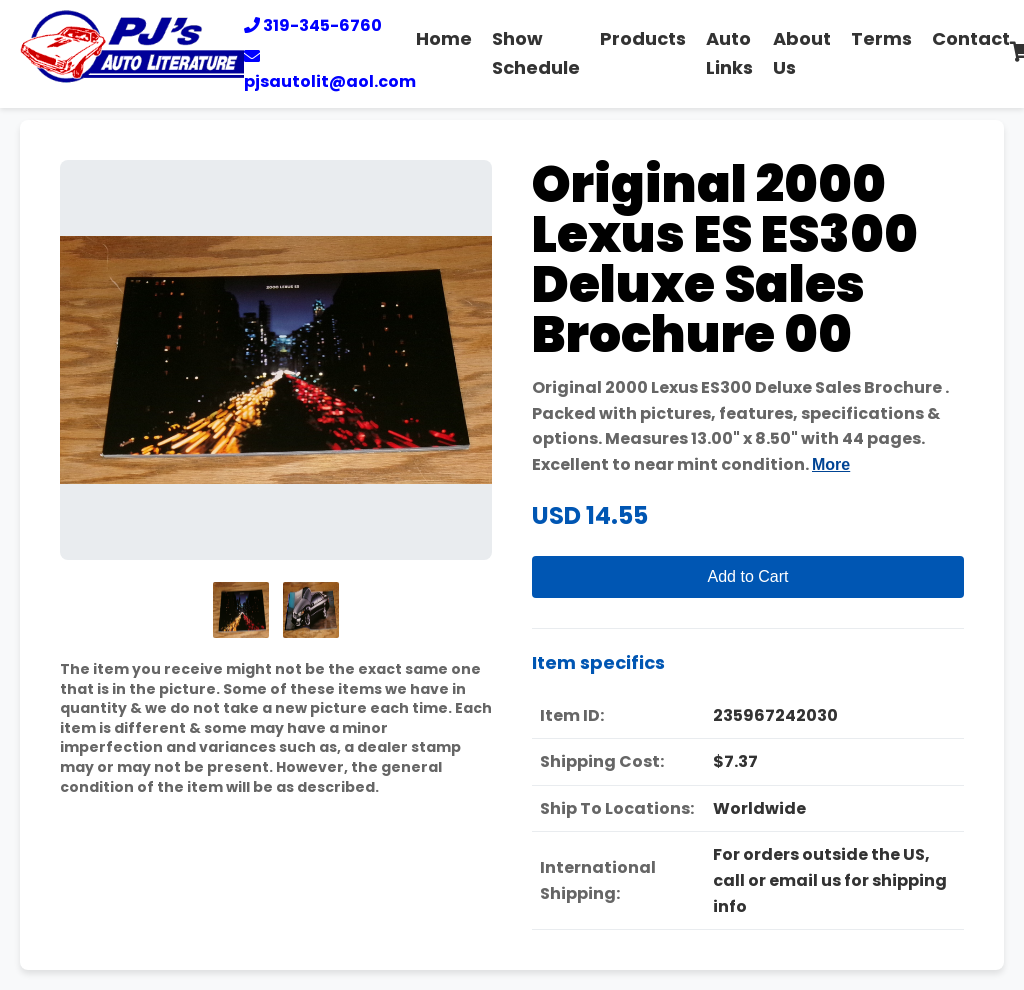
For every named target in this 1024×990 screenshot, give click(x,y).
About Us (802, 53)
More (831, 464)
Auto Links (729, 53)
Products (643, 38)
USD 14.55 (590, 515)
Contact (971, 38)
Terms (881, 38)
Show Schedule (536, 53)
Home (444, 38)
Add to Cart (748, 576)
